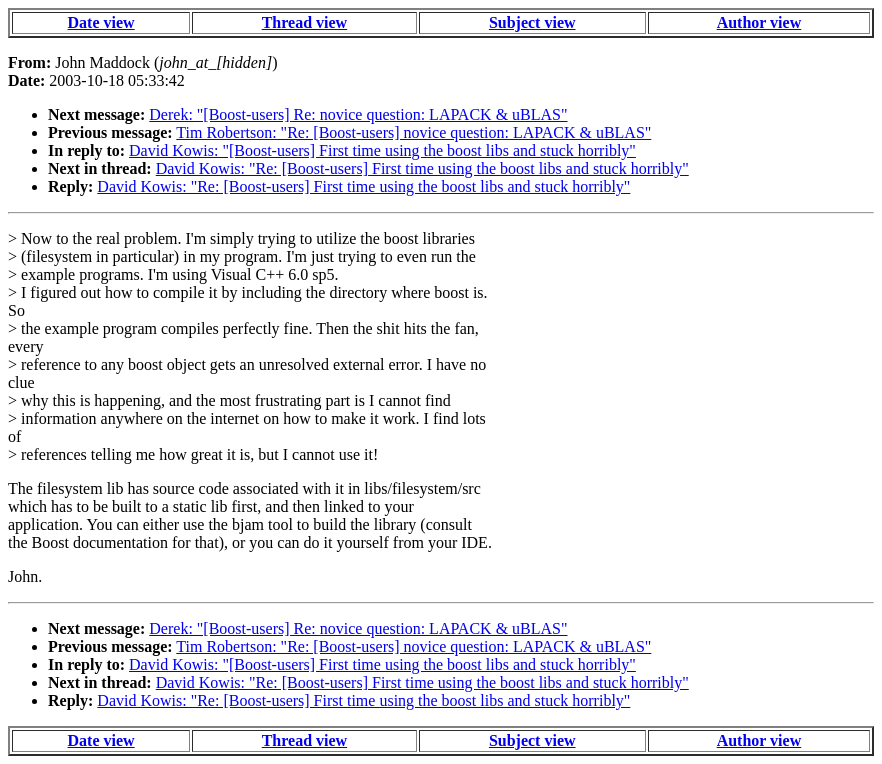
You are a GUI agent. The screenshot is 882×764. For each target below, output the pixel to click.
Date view (101, 22)
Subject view (532, 22)
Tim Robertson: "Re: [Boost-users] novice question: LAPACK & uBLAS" (413, 132)
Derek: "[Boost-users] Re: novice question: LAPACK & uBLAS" (358, 114)
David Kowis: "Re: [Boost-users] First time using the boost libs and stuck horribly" (422, 168)
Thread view (304, 22)
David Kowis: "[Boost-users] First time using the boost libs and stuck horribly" (382, 150)
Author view (759, 22)
